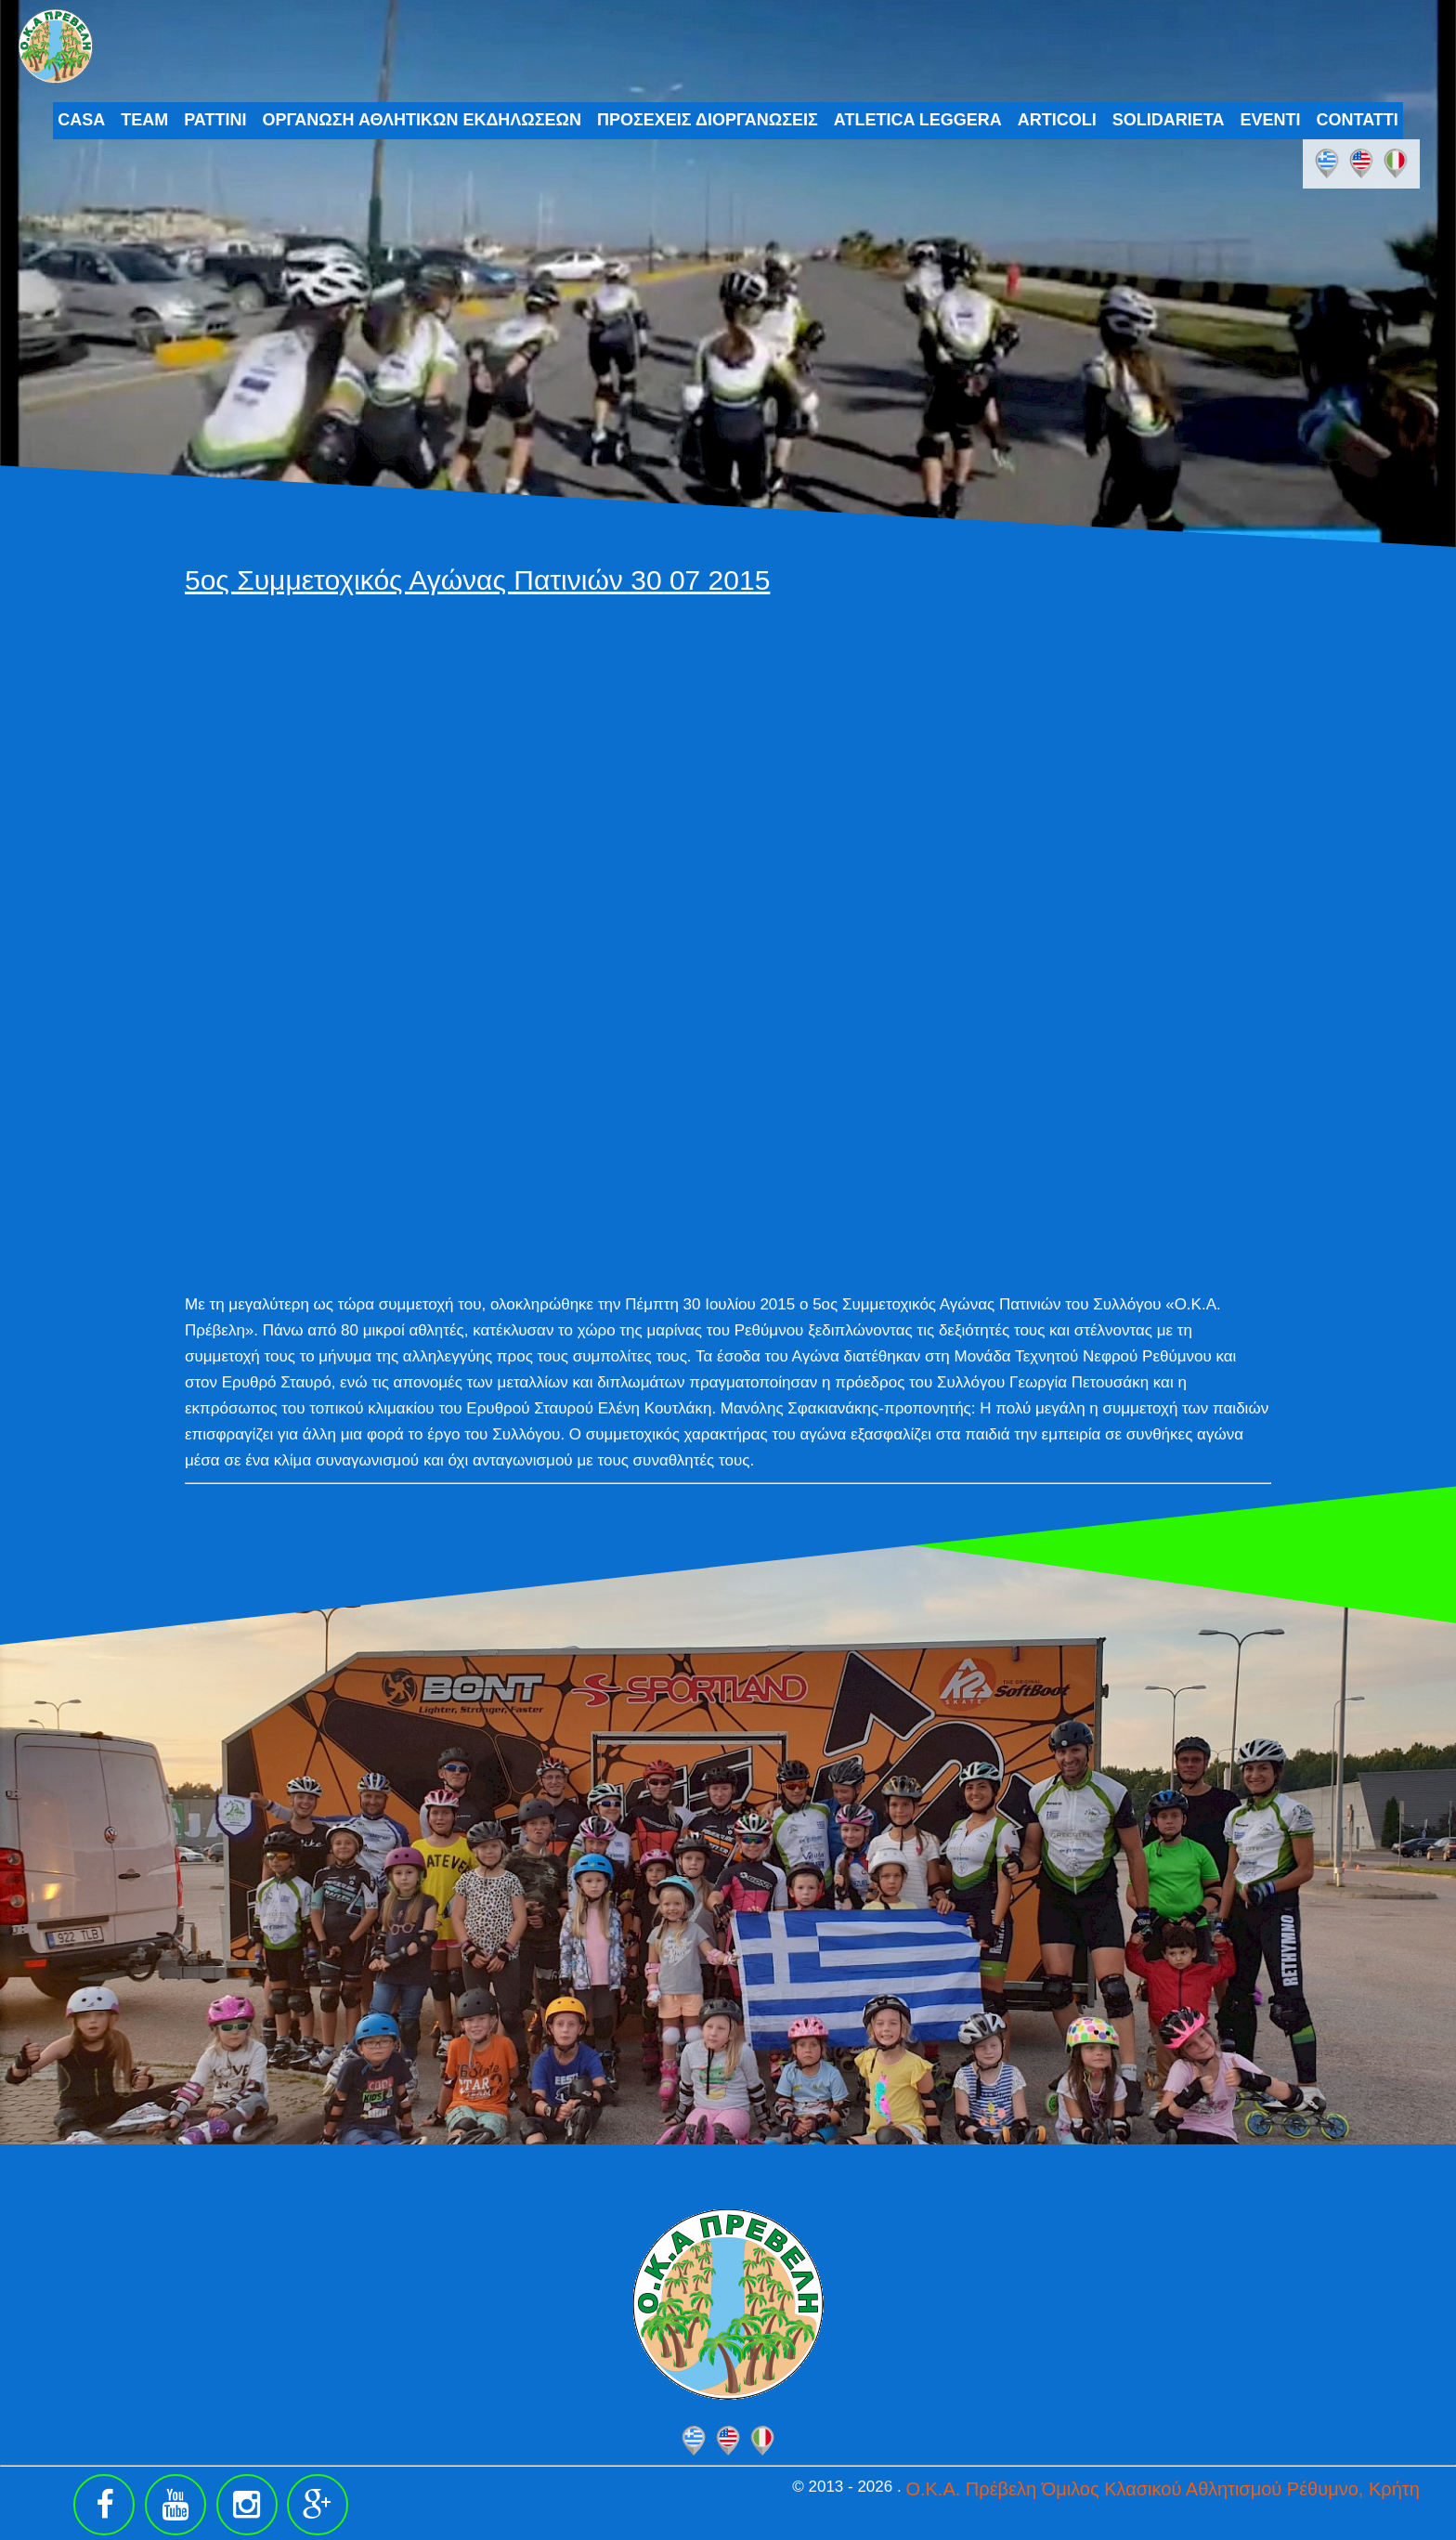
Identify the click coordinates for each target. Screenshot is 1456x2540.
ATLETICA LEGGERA (918, 120)
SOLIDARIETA (1168, 120)
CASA (81, 120)
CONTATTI (1357, 120)
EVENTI (1271, 120)
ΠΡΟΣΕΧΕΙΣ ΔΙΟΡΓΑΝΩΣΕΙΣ (707, 120)
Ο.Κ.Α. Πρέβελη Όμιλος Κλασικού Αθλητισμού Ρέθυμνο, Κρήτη (1162, 2489)
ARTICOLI (1057, 120)
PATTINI (215, 120)
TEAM (144, 120)
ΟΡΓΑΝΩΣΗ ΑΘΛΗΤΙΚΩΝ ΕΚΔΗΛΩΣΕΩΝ (422, 120)
